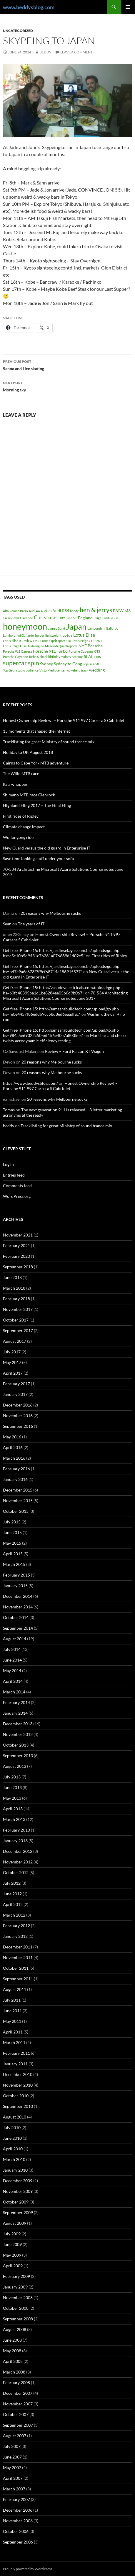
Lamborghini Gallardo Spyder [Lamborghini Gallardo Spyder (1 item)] (23, 635)
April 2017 (13, 1373)
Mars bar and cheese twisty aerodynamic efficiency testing (65, 1038)
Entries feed (14, 1174)
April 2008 (13, 2361)
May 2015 (12, 1543)
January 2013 (15, 1840)
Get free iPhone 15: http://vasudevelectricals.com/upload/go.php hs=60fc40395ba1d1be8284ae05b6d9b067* (61, 990)
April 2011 (13, 2031)
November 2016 (18, 1415)
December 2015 (17, 1489)
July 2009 (12, 2233)
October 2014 (16, 1617)
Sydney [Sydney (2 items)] (46, 663)
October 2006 (16, 2531)
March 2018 (14, 1288)
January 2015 (15, 1585)
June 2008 (12, 2340)
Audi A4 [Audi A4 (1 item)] (34, 611)
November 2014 (18, 1606)
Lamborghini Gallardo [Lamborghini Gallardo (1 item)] (102, 628)
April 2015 (13, 1553)
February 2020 (16, 1256)
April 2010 (13, 2148)
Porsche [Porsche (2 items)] (95, 645)
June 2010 (12, 2138)
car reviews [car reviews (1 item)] (11, 618)
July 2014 (12, 1649)
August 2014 (14, 1638)
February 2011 (16, 2053)
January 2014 (15, 1713)
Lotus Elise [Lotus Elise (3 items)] (84, 635)
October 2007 (16, 2414)
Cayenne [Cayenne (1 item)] (26, 618)
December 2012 (17, 1851)
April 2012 (13, 1904)
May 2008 (12, 2350)
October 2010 (16, 2095)
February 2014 (16, 1702)
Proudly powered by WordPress (27, 2569)
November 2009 (18, 2191)
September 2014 (18, 1628)
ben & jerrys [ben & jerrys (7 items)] (96, 610)
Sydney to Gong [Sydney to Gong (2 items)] (68, 663)
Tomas (9, 1109)
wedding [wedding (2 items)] (97, 669)
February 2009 (16, 2276)
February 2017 (16, 1383)
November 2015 (18, 1500)
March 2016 (14, 1458)
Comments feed (17, 1185)
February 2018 (16, 1298)
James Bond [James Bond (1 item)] (56, 628)
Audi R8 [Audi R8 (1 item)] (46, 611)
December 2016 (17, 1404)
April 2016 (13, 1447)
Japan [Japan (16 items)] (76, 626)
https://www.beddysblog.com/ (30, 1083)
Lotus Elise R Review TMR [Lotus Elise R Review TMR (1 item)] (21, 641)
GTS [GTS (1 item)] (117, 618)
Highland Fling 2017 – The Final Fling (37, 805)
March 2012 (14, 1914)
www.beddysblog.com (28, 7)
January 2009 (15, 2286)
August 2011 (14, 1989)
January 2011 (15, 2063)
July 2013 (12, 1776)
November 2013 (18, 1734)
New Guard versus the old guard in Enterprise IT (46, 847)
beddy (45, 52)
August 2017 (14, 1341)
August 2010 (14, 2116)
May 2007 (12, 2467)
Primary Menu (128, 7)
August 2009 (14, 2223)
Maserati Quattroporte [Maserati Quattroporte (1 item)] (61, 646)
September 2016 (18, 1426)
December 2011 (17, 1946)
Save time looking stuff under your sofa (38, 858)
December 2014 (17, 1596)
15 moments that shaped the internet (36, 731)
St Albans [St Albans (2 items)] (92, 656)
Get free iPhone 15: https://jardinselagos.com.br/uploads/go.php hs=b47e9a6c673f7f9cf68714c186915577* (61, 969)
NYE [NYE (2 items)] (83, 645)
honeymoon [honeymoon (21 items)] (25, 626)
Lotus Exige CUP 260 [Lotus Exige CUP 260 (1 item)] (86, 641)
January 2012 (15, 1936)
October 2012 (16, 1872)
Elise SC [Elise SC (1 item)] (71, 618)
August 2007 (14, 2435)
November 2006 (18, 2520)
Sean (7, 923)
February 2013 (16, 1829)
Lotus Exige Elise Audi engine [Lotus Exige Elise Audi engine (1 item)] (23, 646)
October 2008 (16, 2308)
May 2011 (12, 2021)
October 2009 (16, 2201)
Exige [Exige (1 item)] (97, 618)
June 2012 (12, 1893)
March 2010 (14, 2159)
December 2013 (17, 1723)
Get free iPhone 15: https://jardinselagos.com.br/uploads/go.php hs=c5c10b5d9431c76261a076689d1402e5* (61, 953)
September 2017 (18, 1330)
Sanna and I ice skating (67, 364)
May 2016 (12, 1436)
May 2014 (12, 1670)
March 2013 (14, 1819)
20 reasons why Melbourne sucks (51, 913)
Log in (8, 1164)
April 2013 (13, 1808)
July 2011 (12, 1999)
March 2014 (14, 1691)
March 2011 (14, 2042)
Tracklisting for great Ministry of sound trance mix (48, 741)
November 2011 (18, 1957)
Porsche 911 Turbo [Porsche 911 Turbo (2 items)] (50, 651)
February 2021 (16, 1245)
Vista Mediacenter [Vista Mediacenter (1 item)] (52, 670)
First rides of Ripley (21, 816)
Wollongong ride (18, 837)
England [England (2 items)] (85, 617)
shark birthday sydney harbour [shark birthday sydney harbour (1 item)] (61, 657)
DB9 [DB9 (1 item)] (62, 618)
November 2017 (18, 1309)
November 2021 (18, 1234)
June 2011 (12, 2010)
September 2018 (18, 1266)
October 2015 (16, 1511)
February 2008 (16, 2382)
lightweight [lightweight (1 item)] (53, 635)
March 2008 (14, 2371)
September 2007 (18, 2425)
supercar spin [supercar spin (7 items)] (21, 663)
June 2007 (12, 2456)
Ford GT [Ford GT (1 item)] (108, 618)
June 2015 (12, 1532)
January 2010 (15, 2169)
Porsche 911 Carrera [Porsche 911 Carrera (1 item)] (17, 651)
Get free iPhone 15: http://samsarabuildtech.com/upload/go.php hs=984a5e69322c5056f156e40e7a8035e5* (61, 1033)
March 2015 (14, 1564)
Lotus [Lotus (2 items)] (67, 635)
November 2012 (18, 1861)
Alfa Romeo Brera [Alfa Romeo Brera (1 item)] (15, 611)
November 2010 (18, 2084)
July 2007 (12, 2446)
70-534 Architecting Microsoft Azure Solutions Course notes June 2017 (65, 995)
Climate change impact (24, 826)
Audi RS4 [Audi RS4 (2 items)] (60, 610)
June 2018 (12, 1277)
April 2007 (13, 2478)
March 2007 (14, 2488)
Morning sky (67, 385)
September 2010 (18, 2106)
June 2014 (12, 1659)
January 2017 (15, 1394)
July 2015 (12, 1521)
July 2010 (12, 2127)
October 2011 (16, 1968)
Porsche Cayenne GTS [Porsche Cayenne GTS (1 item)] (84, 651)
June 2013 (12, 1787)
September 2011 (18, 1978)
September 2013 (18, 1755)
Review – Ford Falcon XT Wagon (74, 1051)
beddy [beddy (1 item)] (74, 611)
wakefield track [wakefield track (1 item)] (77, 670)
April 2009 (13, 2265)
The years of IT (31, 923)
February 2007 (16, 2499)
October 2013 (16, 1744)
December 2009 (17, 2180)
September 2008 (18, 2318)
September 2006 (18, 2541)
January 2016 (15, 1479)
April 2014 (13, 1681)
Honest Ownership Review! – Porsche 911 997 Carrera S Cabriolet (63, 720)
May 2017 (12, 1362)
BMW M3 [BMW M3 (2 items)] (122, 610)
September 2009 (18, 2212)
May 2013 (12, 1798)
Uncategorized (18, 30)
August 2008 (14, 2329)
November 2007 (18, 2403)
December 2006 (17, 2510)
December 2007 (17, 2393)
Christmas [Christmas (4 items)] (46, 617)
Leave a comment (76, 52)
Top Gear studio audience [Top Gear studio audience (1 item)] (21, 670)
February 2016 (16, 1468)
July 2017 (12, 1351)
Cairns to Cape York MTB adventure (36, 762)
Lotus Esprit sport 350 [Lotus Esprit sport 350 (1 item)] (55, 641)
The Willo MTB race (21, 773)
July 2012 (12, 1883)
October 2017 (16, 1319)
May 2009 (12, 2255)
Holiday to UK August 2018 (28, 752)
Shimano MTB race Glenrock (29, 794)
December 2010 (17, 2074)
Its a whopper (15, 784)
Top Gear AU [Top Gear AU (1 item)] (92, 664)
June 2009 (12, 2244)
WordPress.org (17, 1196)
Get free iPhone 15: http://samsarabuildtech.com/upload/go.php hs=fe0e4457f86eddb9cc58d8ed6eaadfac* (61, 1011)
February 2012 (16, 1925)
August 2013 (14, 1766)
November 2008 (18, 2297)
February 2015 (16, 1574)
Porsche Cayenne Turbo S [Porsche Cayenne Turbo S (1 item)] (21, 657)
